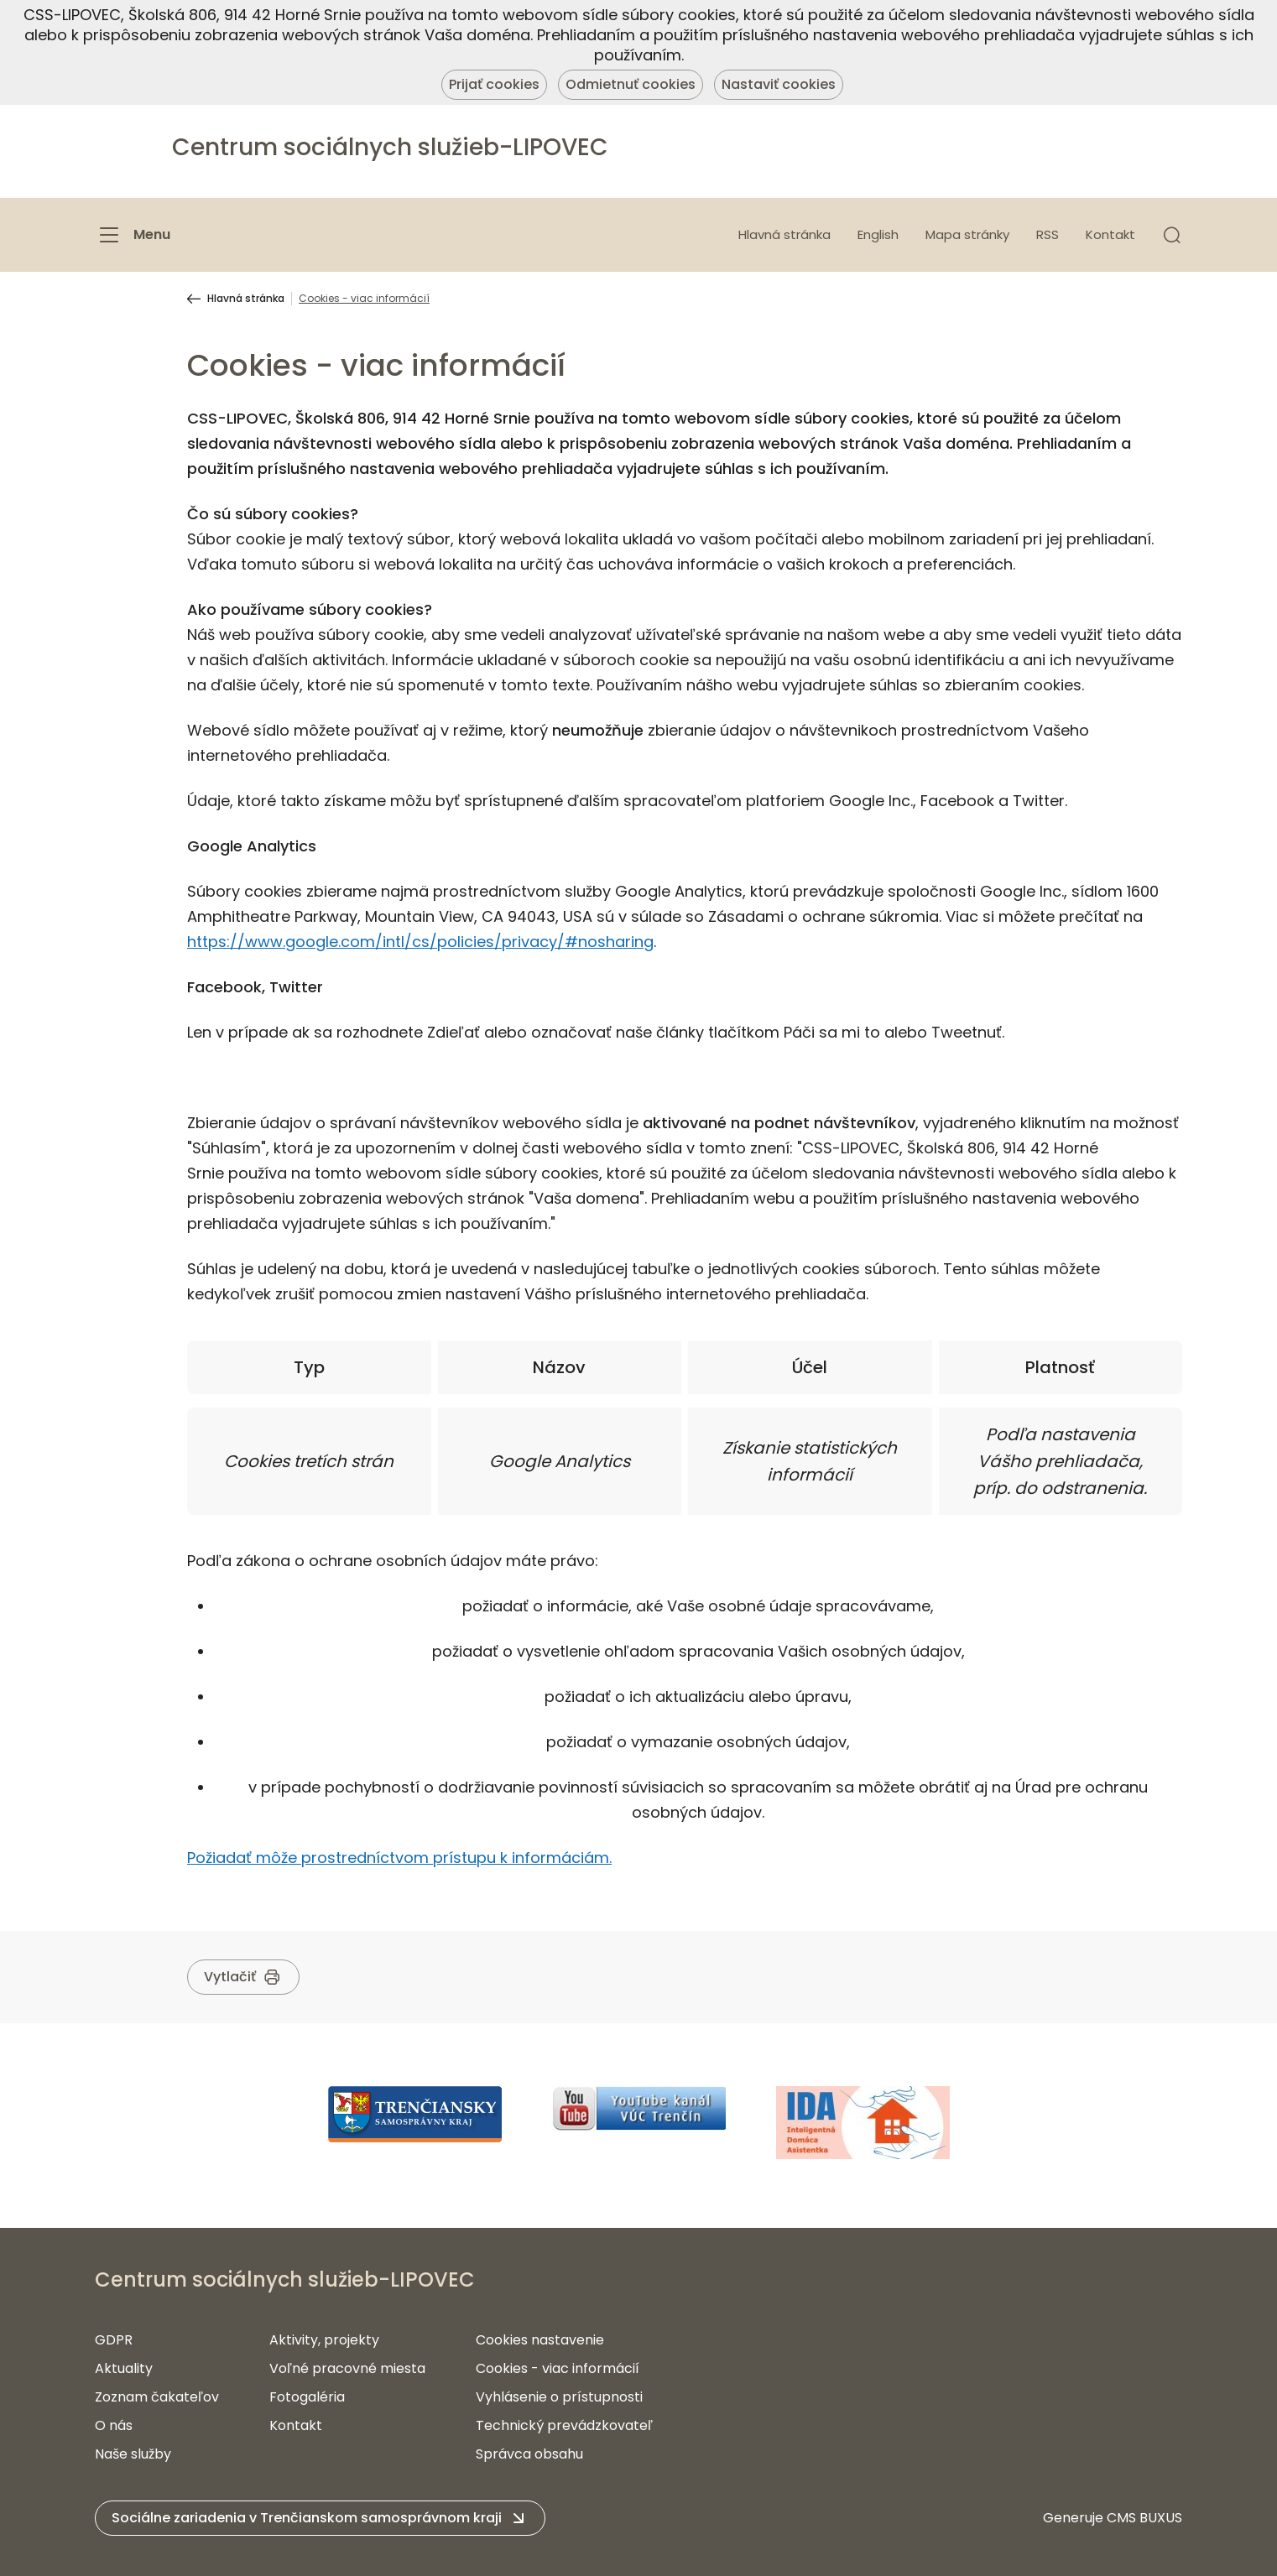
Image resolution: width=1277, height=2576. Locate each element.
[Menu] (132, 234)
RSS (1047, 234)
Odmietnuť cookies (631, 84)
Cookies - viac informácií (557, 2368)
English (878, 234)
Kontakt (1110, 234)
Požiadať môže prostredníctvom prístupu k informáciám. (399, 1857)
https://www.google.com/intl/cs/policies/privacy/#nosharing (420, 941)
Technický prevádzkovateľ (564, 2425)
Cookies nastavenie (540, 2340)
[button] (1172, 235)
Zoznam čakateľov (157, 2397)
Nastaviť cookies (779, 84)
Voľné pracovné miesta (347, 2368)
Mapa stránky (967, 234)
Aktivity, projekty (324, 2340)
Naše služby (133, 2454)
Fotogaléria (307, 2397)
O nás (114, 2425)
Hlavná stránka (784, 234)
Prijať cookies (494, 84)
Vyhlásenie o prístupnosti (559, 2397)
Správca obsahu (529, 2454)
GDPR (114, 2340)
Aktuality (124, 2368)
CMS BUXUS (1144, 2517)
